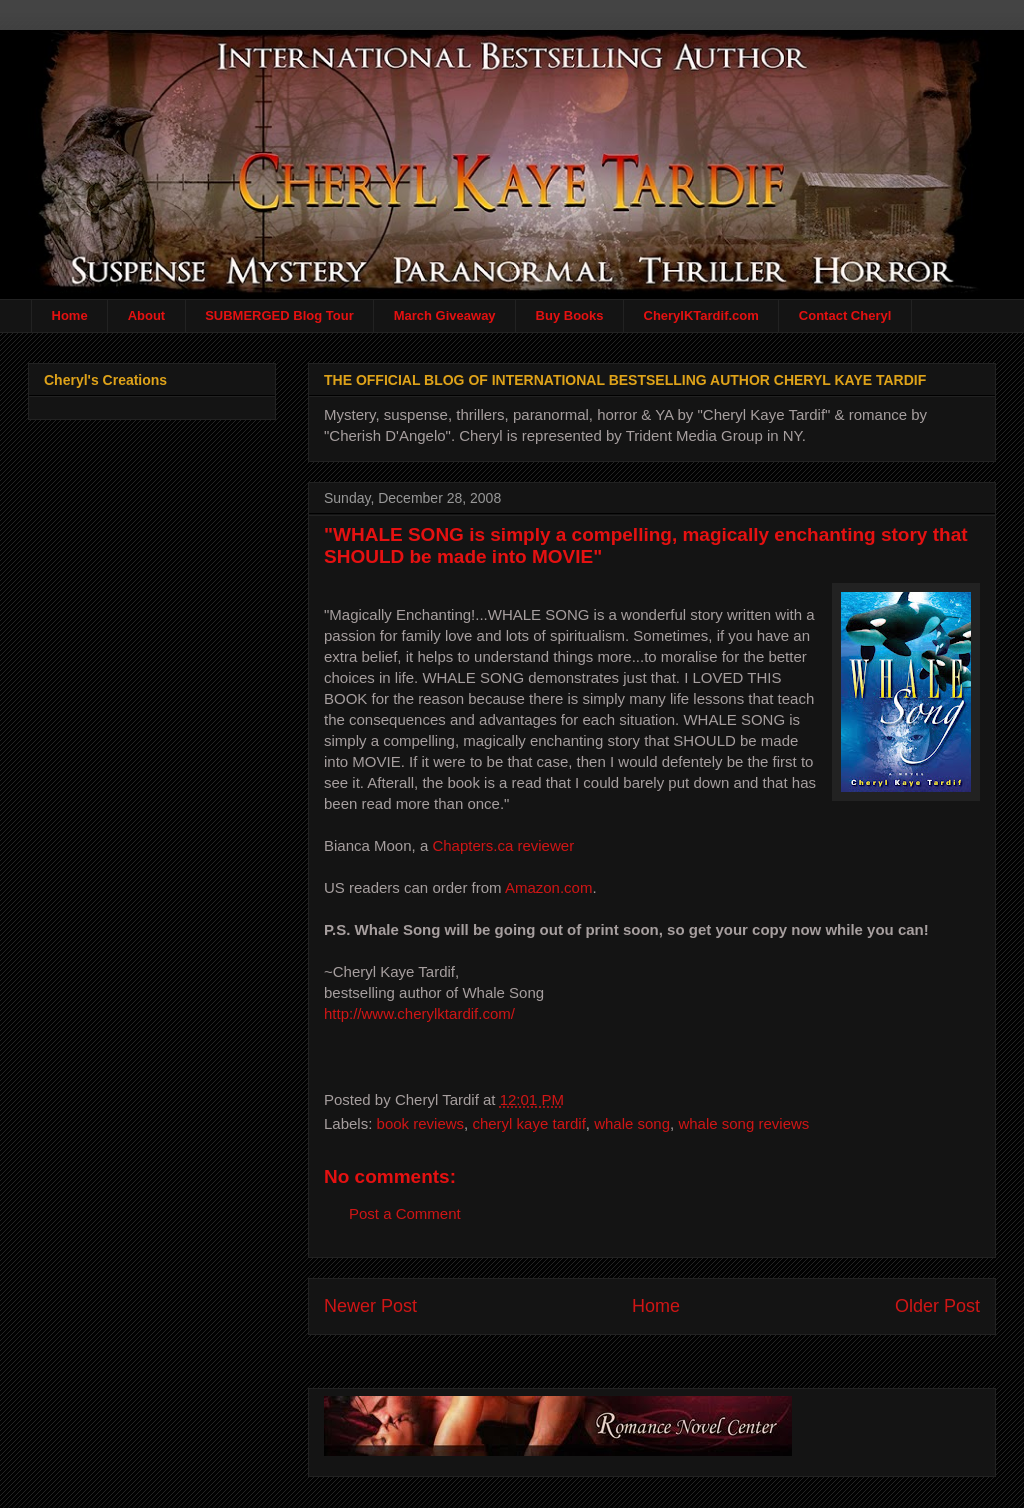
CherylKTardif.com (701, 315)
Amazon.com (549, 887)
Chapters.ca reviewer (503, 845)
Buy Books (570, 315)
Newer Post (370, 1306)
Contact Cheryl (845, 315)
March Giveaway (445, 315)
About (147, 315)
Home (70, 315)
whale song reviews (743, 1123)
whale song (632, 1123)
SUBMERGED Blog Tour (279, 315)
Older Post (937, 1306)
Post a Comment (405, 1213)
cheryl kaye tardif (528, 1123)
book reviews (421, 1123)
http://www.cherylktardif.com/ (419, 1013)
